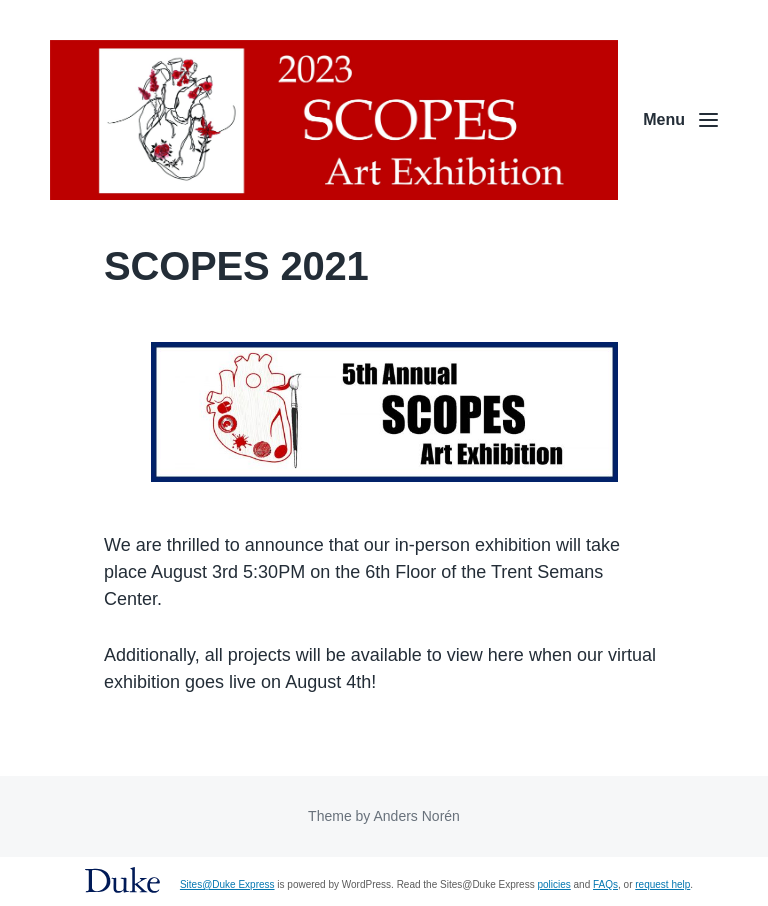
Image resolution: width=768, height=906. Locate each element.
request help (662, 884)
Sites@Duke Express (227, 884)
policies (553, 884)
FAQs (605, 884)
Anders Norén (416, 816)
